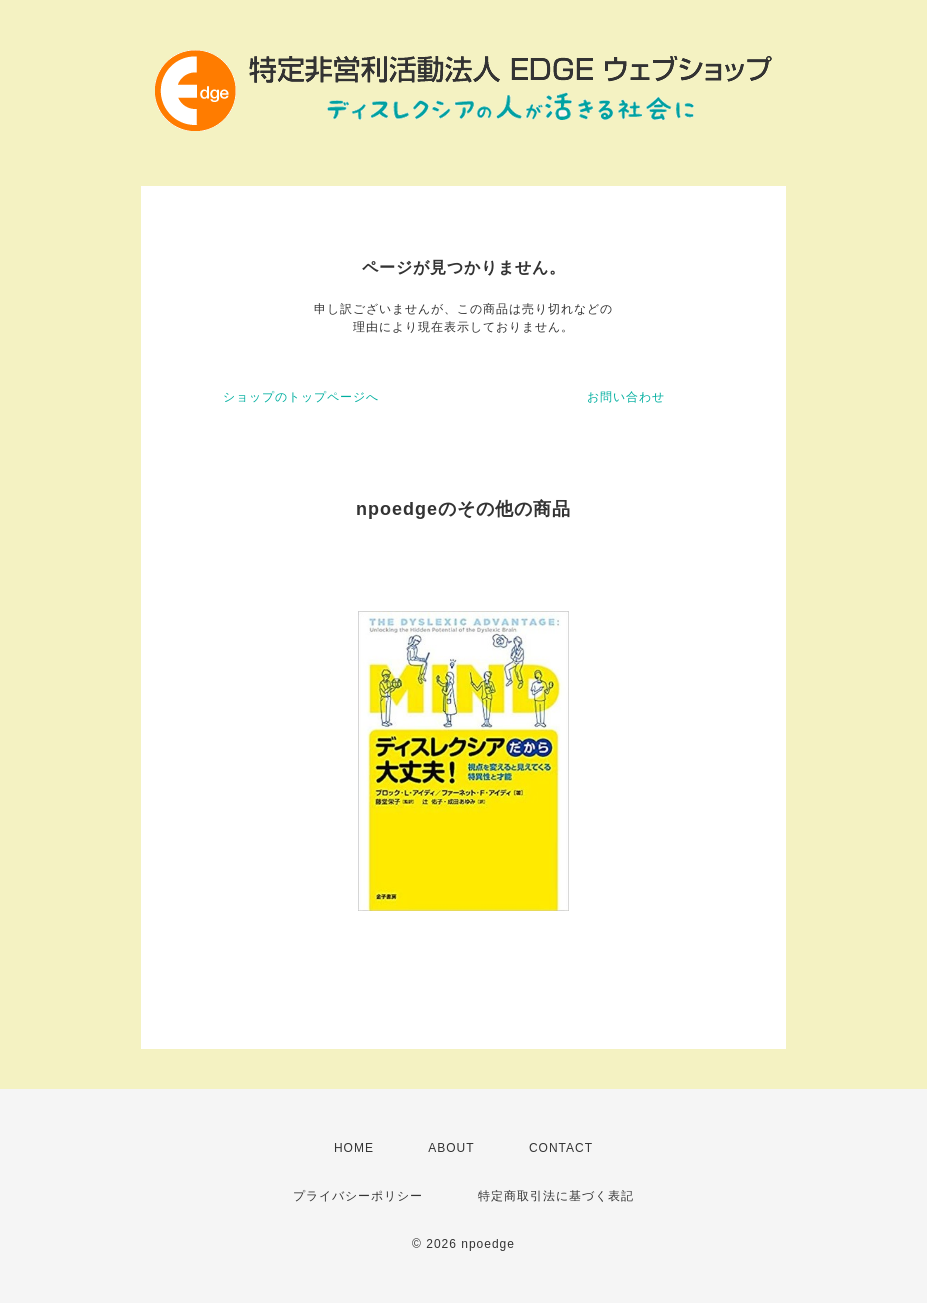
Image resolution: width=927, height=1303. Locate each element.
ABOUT (451, 1148)
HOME (354, 1148)
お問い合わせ (626, 397)
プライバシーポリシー (358, 1196)
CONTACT (561, 1148)
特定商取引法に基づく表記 (556, 1196)
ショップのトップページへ (301, 397)
